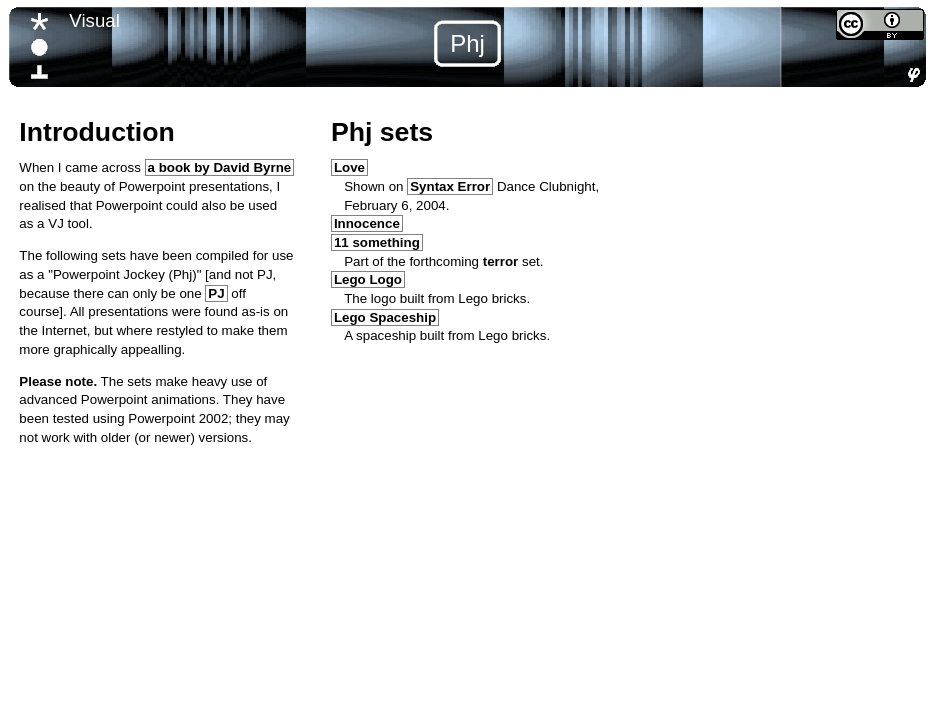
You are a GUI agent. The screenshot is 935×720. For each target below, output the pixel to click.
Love (349, 167)
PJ (216, 293)
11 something (377, 242)
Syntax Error (450, 186)
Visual (94, 20)
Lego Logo (368, 279)
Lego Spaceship (385, 317)
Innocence (367, 223)
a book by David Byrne (220, 167)
